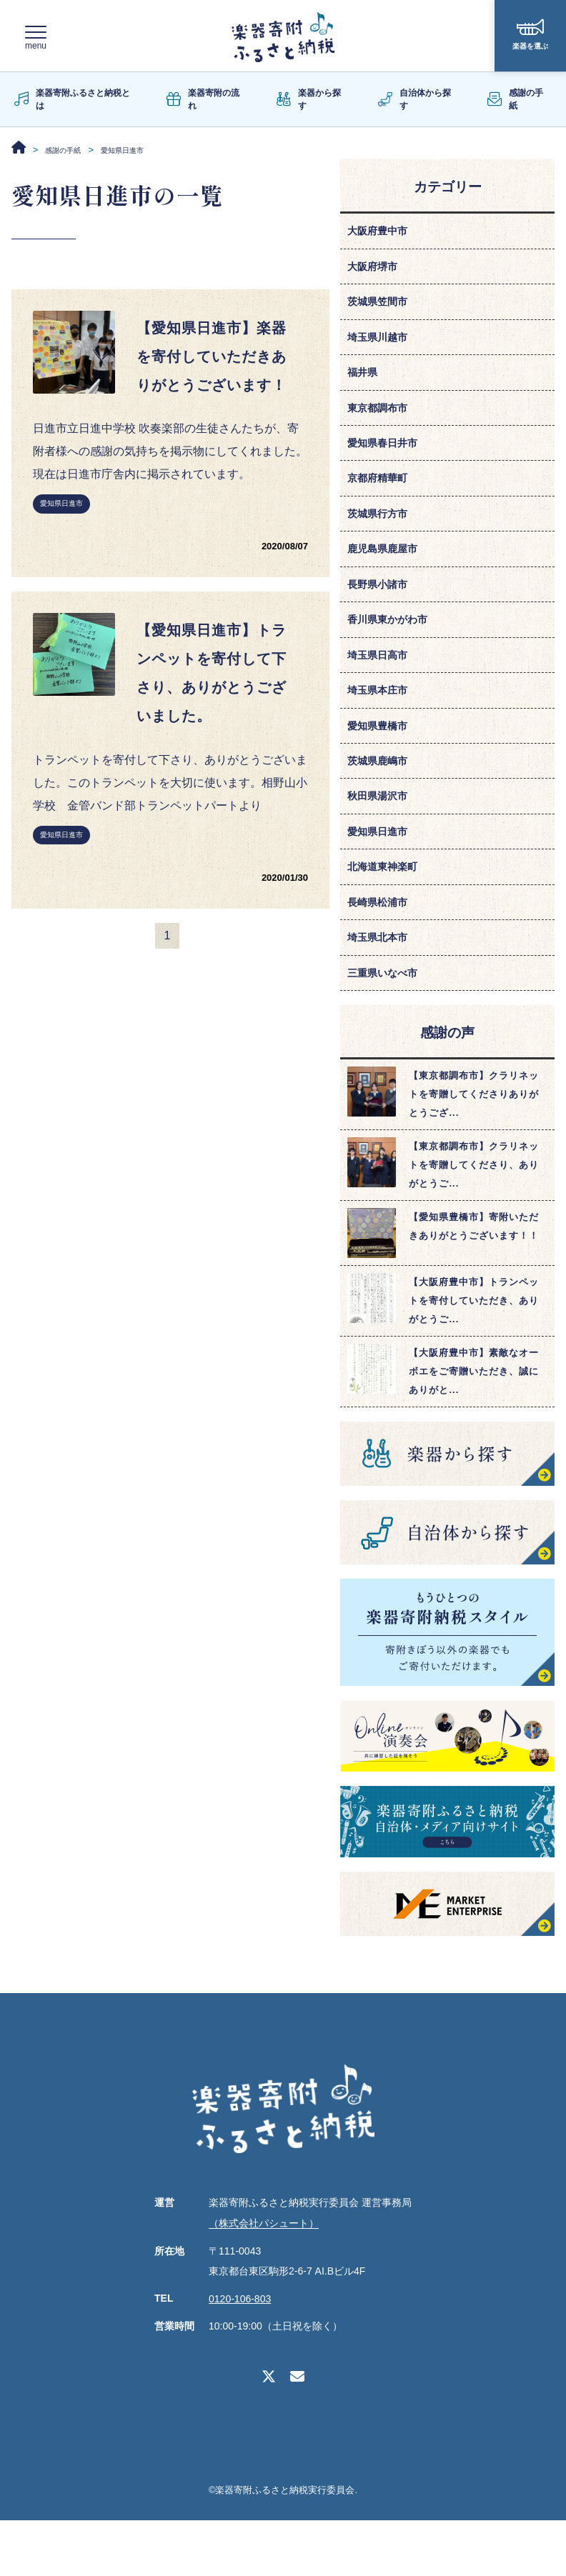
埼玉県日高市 (381, 686)
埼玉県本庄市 (381, 724)
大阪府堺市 (375, 270)
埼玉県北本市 (381, 989)
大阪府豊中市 (381, 232)
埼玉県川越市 (381, 345)
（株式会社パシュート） (264, 2279)
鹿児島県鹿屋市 (387, 572)
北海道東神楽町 (387, 913)
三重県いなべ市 (387, 1027)
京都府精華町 (381, 497)
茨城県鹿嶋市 (381, 800)
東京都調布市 (381, 421)
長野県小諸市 (381, 610)
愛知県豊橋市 (381, 762)
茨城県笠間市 (381, 307)
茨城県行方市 (381, 535)
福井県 (364, 383)
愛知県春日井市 (387, 459)
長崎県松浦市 (381, 951)
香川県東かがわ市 (393, 648)
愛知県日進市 (61, 547)
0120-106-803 (240, 2354)
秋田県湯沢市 (381, 838)
